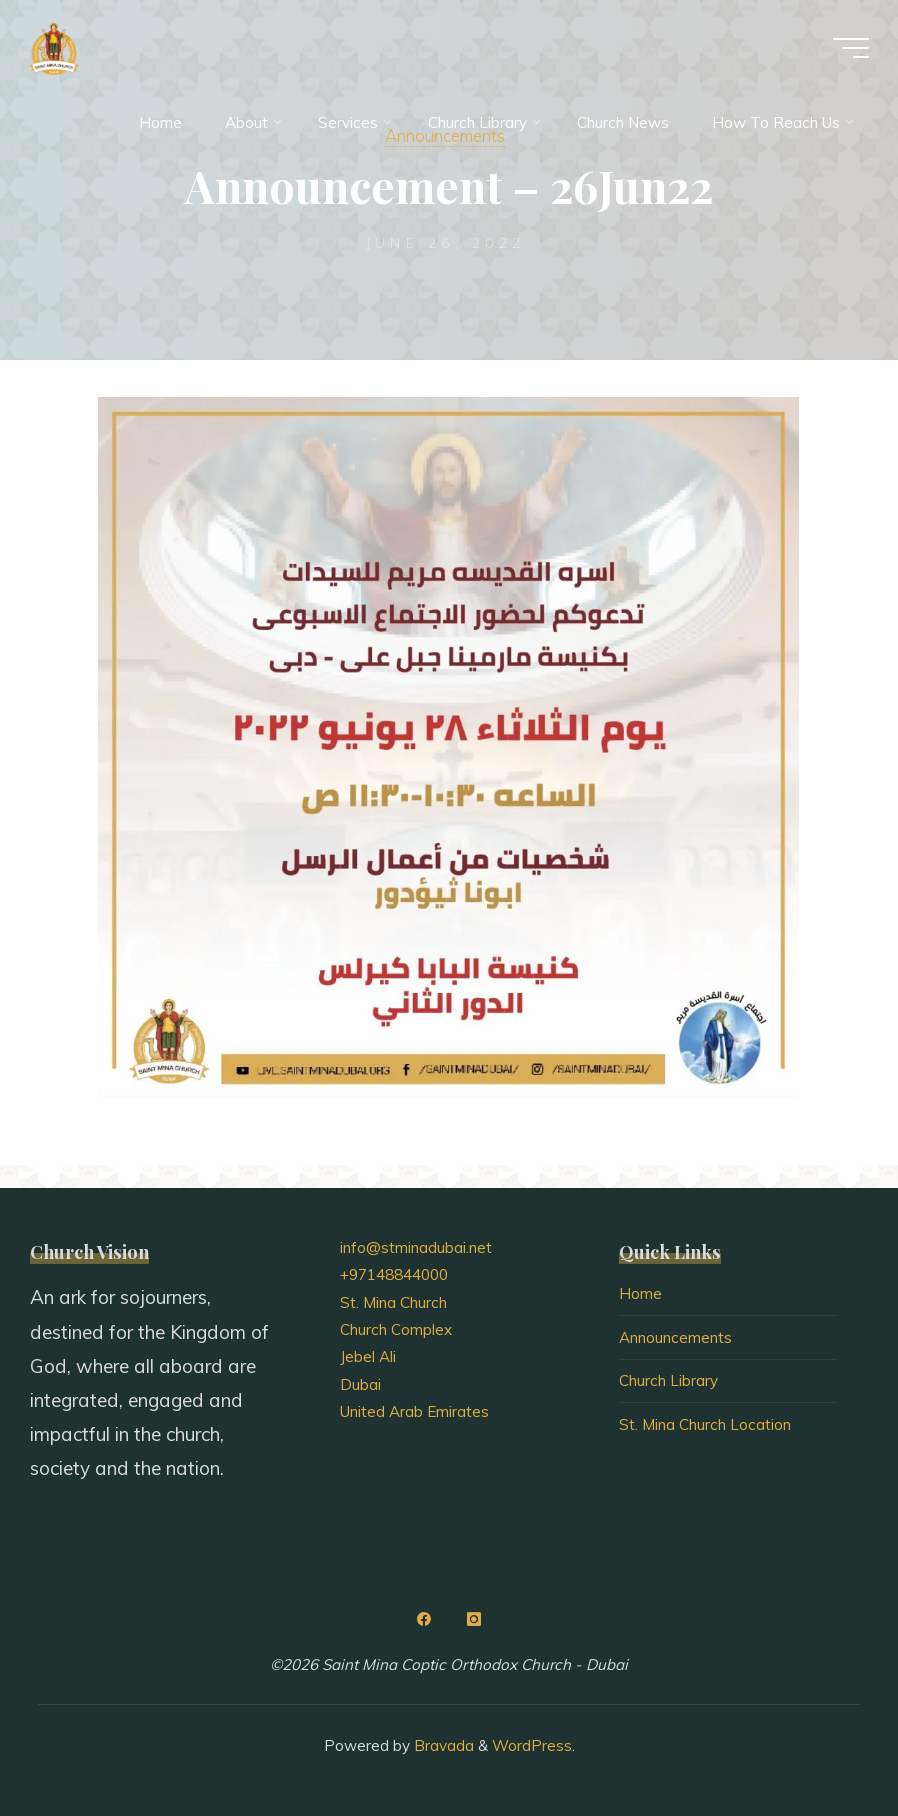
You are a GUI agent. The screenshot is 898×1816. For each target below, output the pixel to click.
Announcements (675, 1337)
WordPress (532, 1745)
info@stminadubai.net (416, 1247)
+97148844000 (394, 1274)
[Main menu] (850, 48)
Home (640, 1293)
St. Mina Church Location (705, 1424)
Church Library (668, 1380)
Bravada (442, 1745)
